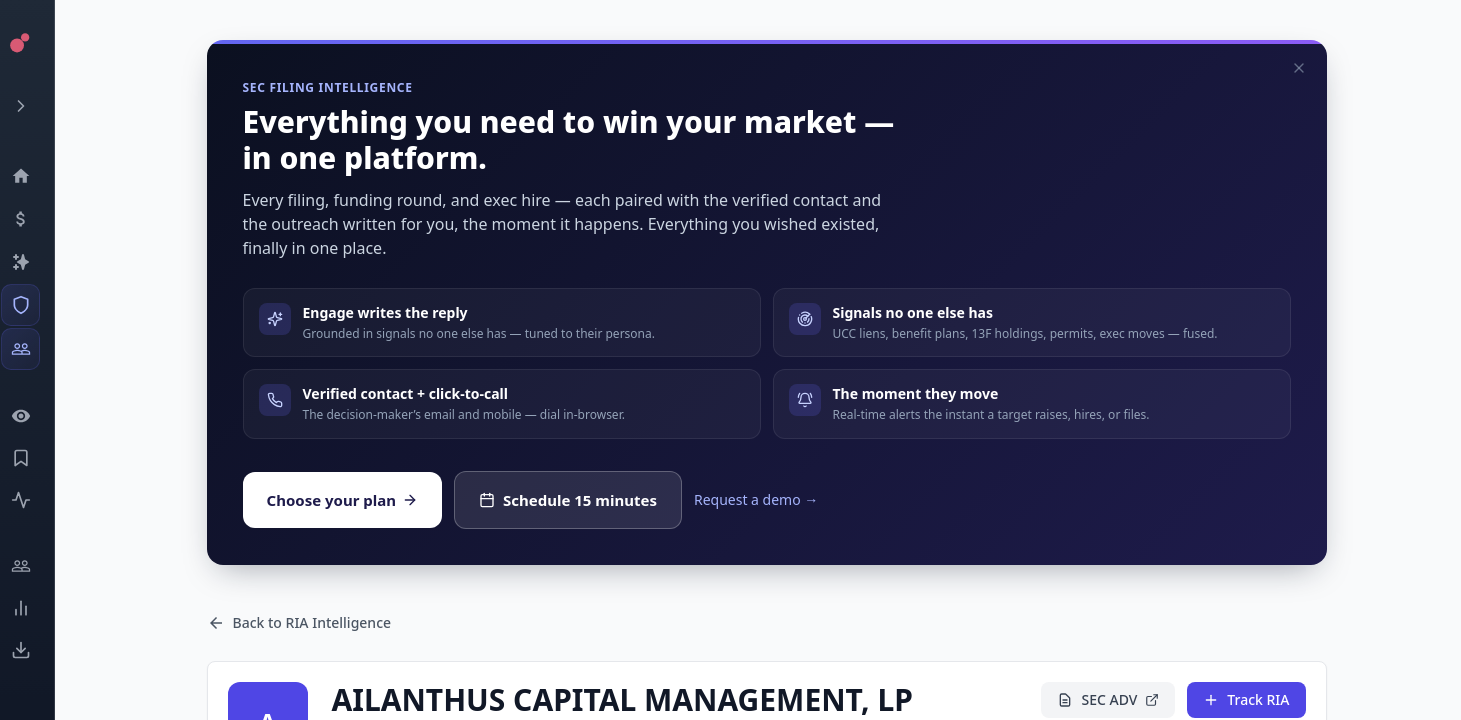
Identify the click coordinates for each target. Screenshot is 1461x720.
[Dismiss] (1299, 68)
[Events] (35, 219)
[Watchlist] (35, 416)
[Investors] (35, 349)
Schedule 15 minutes (568, 500)
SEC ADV (1108, 699)
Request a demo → (756, 499)
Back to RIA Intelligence (299, 622)
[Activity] (35, 500)
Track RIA (1246, 699)
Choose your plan (343, 500)
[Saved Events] (35, 458)
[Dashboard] (35, 176)
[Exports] (35, 650)
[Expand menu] (35, 106)
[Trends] (35, 608)
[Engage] (35, 566)
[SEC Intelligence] (35, 305)
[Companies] (35, 262)
